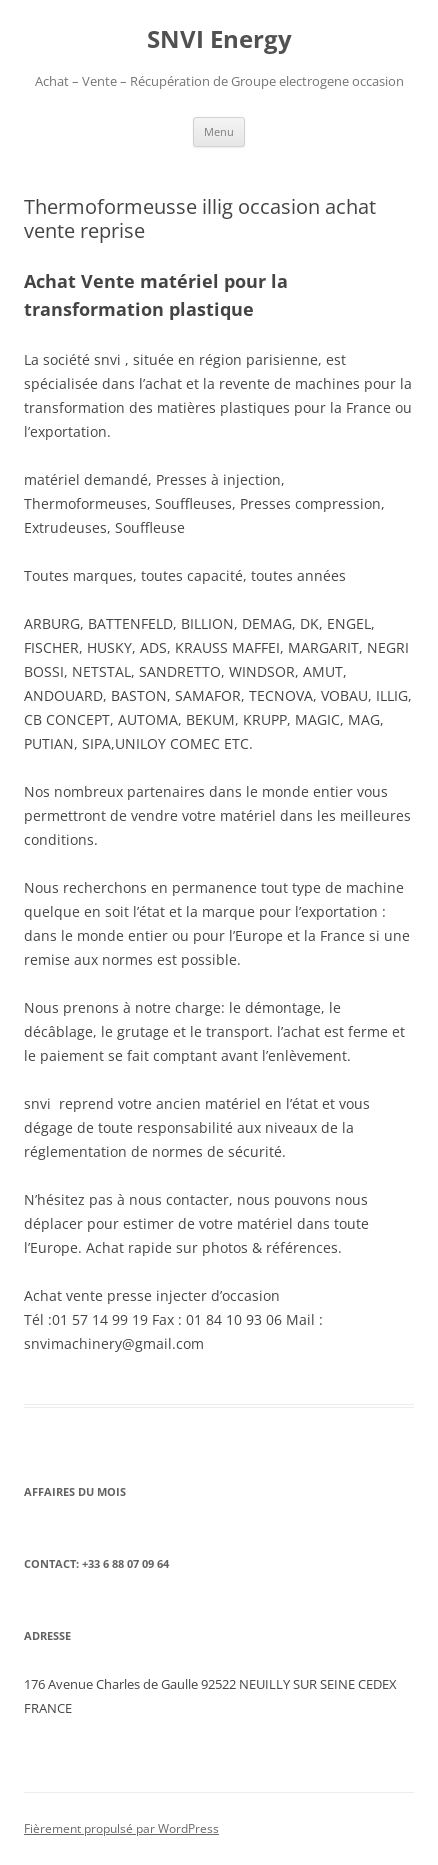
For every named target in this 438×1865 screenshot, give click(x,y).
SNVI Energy (219, 39)
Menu (219, 131)
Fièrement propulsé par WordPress (121, 1828)
